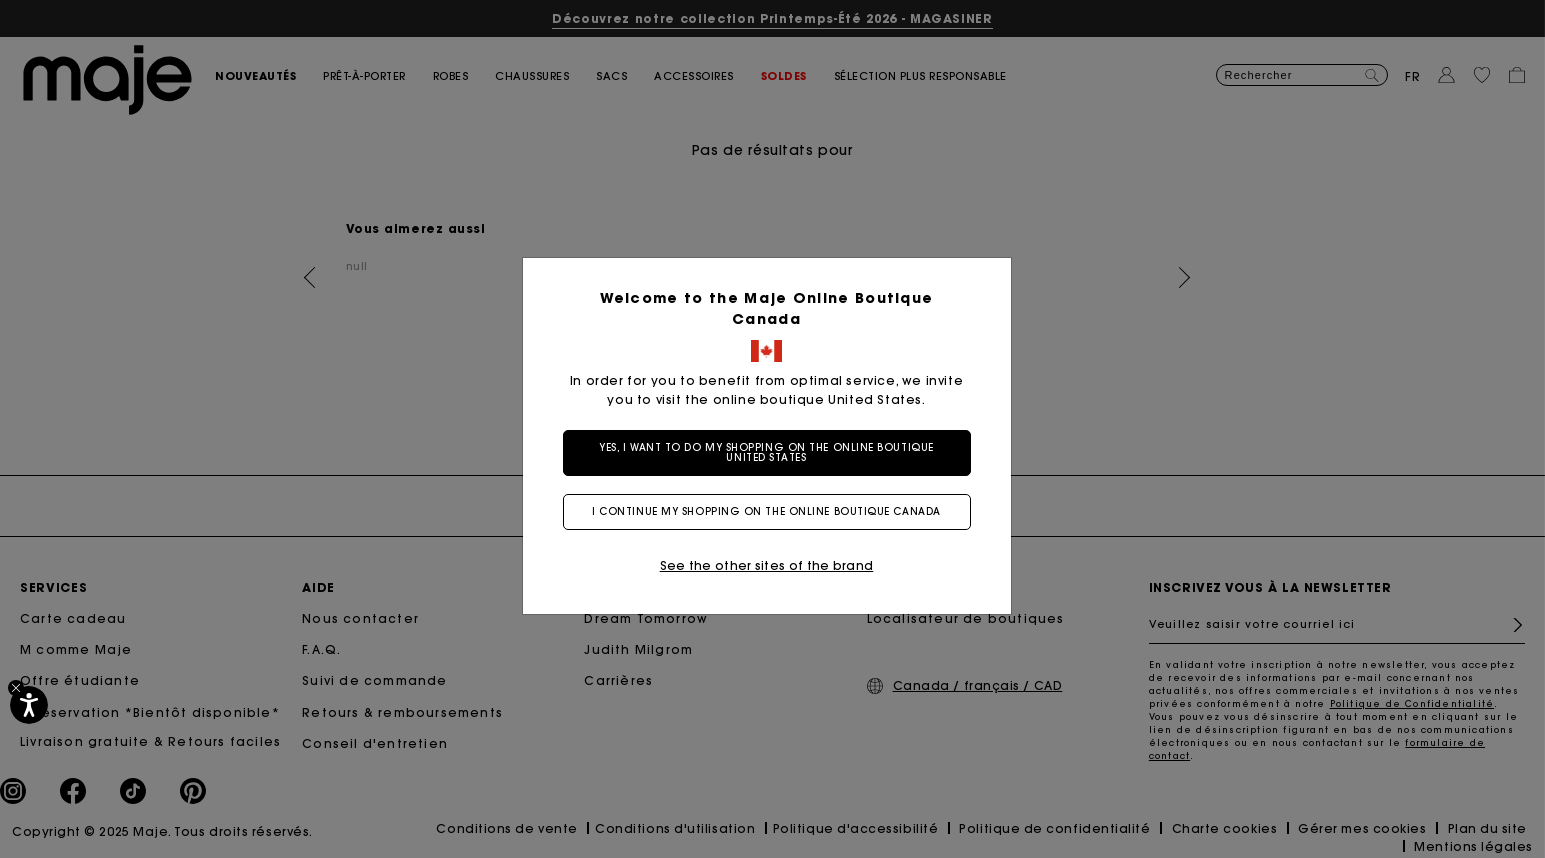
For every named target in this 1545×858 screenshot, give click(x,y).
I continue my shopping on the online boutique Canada (766, 511)
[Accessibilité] (29, 705)
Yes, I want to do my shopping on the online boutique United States (766, 452)
